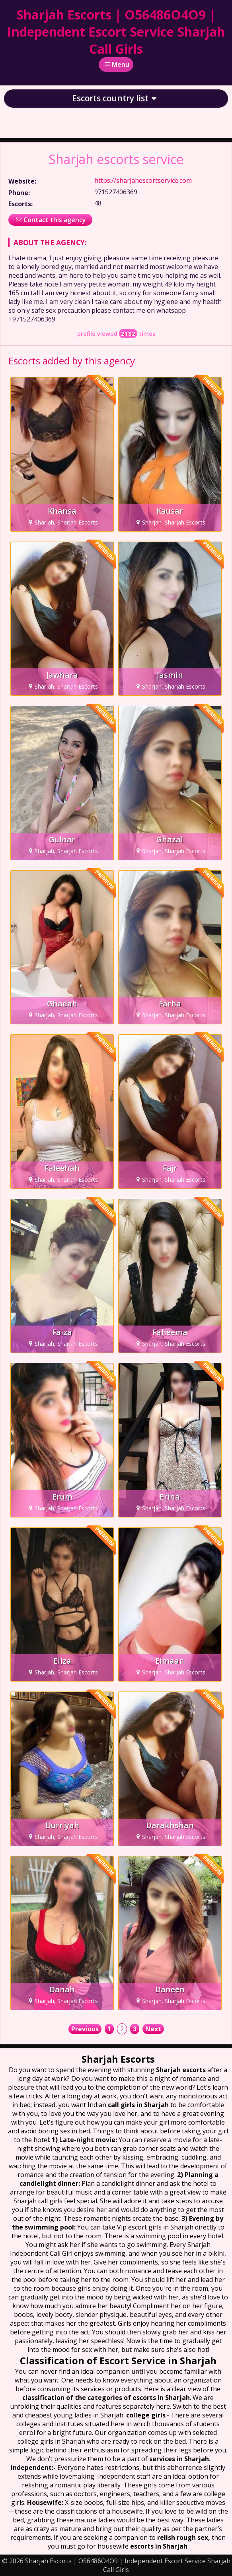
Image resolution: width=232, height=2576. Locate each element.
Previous (85, 2028)
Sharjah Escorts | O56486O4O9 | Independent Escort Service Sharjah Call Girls (116, 31)
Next (153, 2028)
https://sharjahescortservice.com (143, 180)
